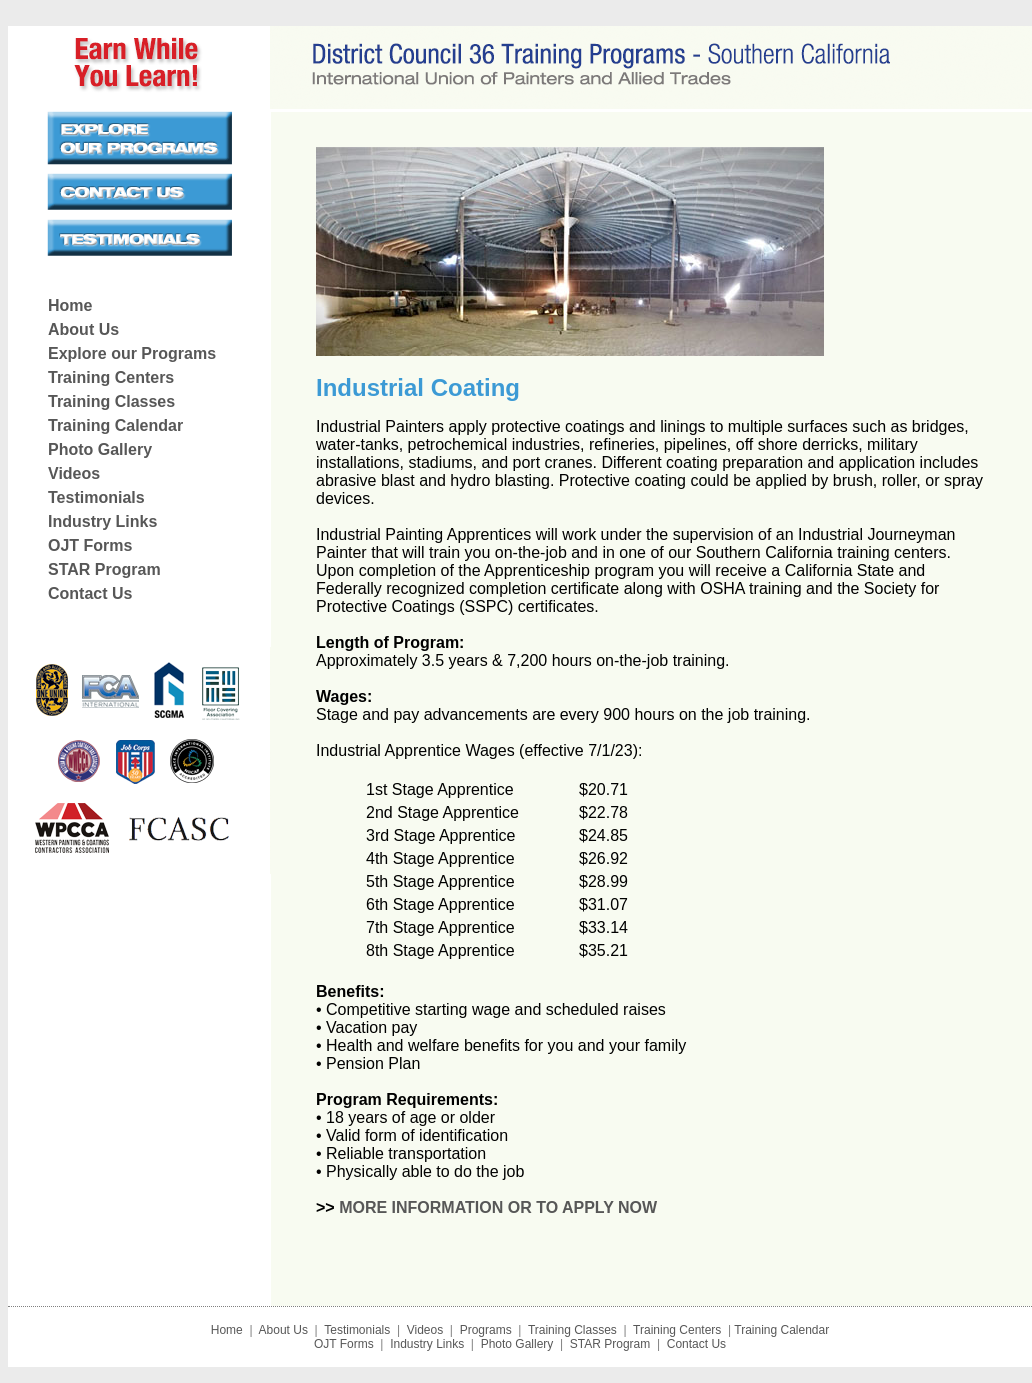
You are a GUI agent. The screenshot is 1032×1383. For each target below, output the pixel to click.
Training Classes (111, 401)
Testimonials (96, 497)
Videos (74, 473)
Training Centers (111, 377)
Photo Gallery (100, 449)
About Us (83, 329)
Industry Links (102, 521)
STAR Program (104, 569)
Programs (483, 1330)
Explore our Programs (132, 353)
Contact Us (90, 593)
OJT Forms (90, 545)
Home (70, 305)
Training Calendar (115, 425)
